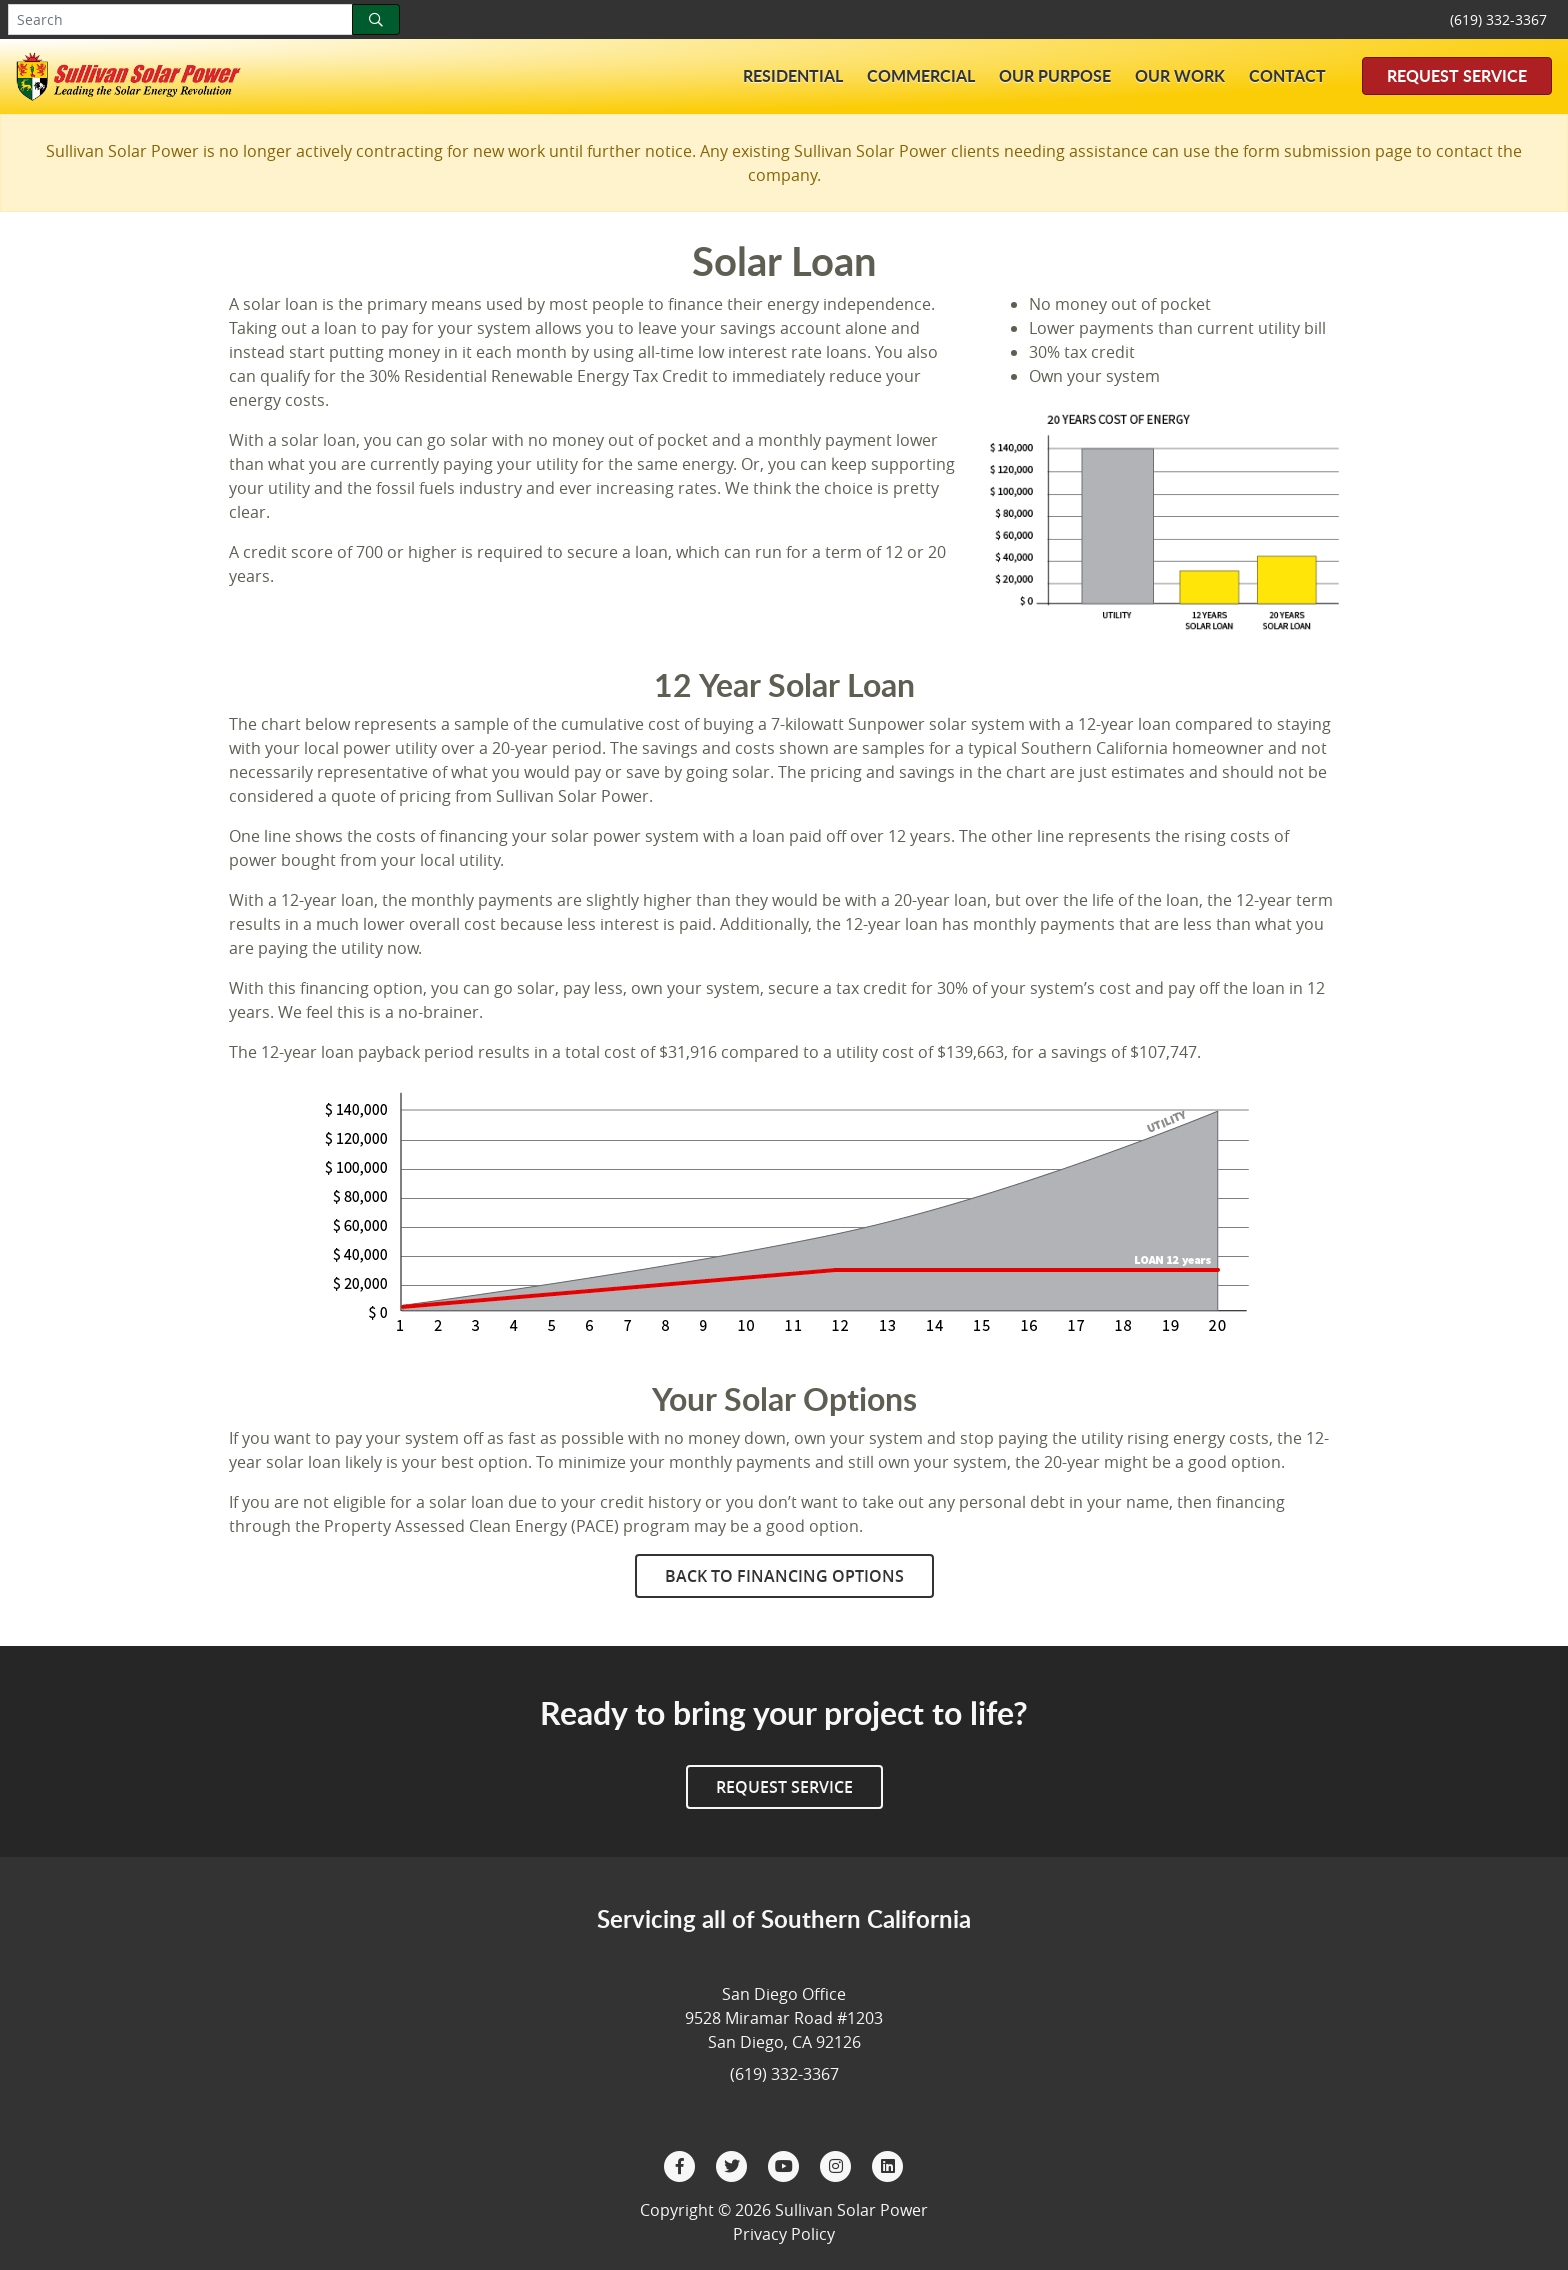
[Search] (376, 19)
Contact (1287, 75)
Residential (793, 75)
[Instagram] (838, 2164)
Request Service (1457, 75)
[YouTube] (786, 2164)
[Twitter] (734, 2164)
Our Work (1180, 75)
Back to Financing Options (784, 1576)
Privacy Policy (784, 2234)
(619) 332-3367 (1498, 19)
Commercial (921, 75)
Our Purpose (1055, 75)
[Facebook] (682, 2164)
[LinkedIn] (888, 2164)
